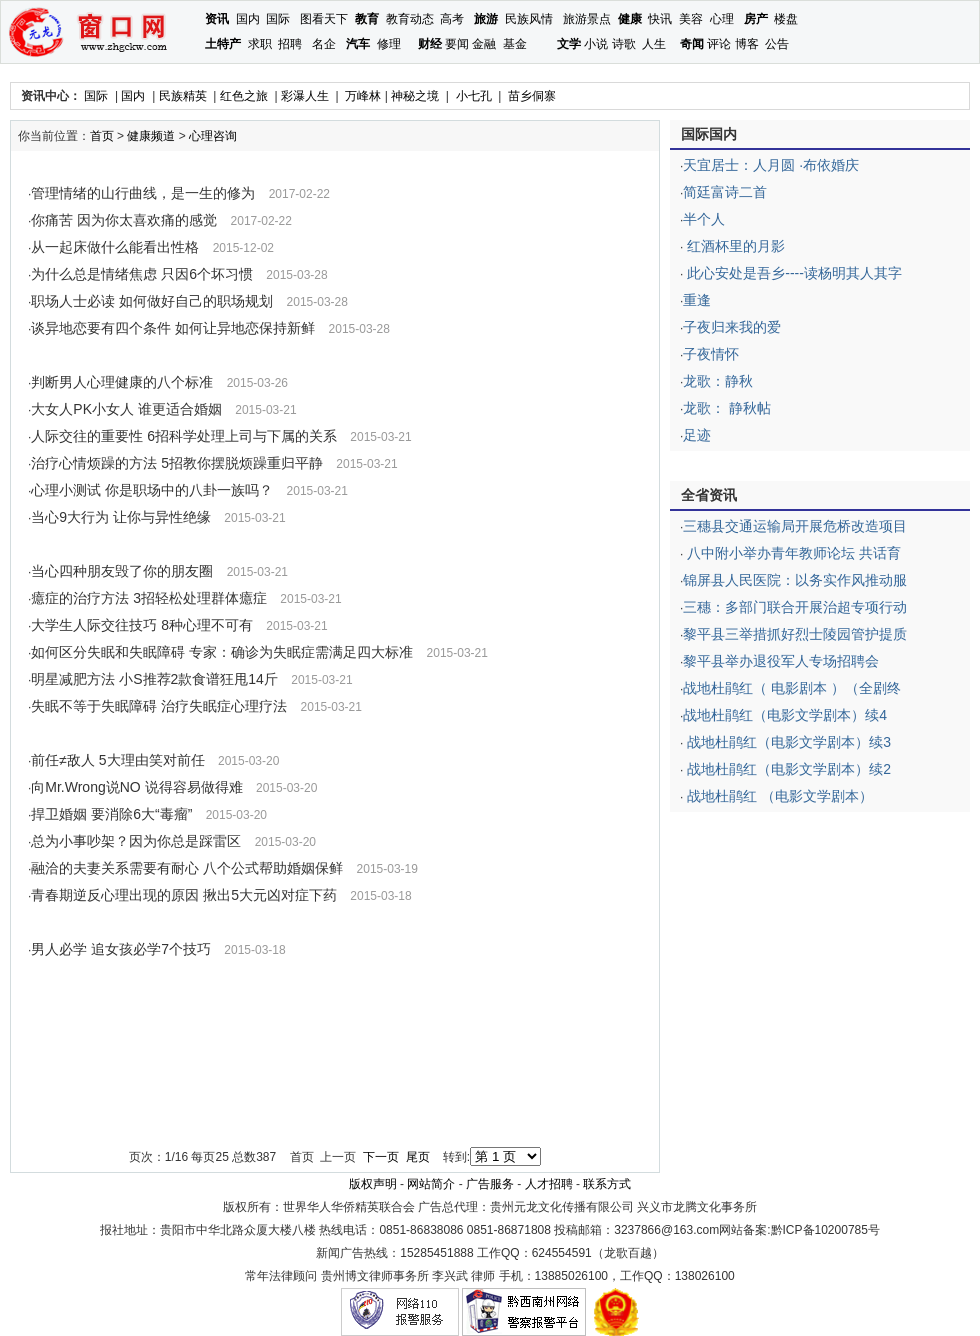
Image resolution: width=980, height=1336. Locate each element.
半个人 (704, 219)
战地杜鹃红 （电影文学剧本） (778, 796)
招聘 (290, 44)
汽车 (358, 44)
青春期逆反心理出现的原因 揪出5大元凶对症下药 (184, 895)
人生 (654, 44)
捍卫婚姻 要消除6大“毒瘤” (111, 814)
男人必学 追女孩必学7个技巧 (121, 949)
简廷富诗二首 (725, 192)
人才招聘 (549, 1184)
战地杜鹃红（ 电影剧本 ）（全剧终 (792, 688)
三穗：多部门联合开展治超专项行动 (795, 607)
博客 (747, 44)
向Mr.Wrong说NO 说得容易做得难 (136, 787)
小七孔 (474, 96)
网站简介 (431, 1184)
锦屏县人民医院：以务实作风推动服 (795, 580)
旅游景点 (587, 19)
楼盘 (786, 19)
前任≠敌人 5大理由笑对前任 (117, 760)
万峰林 (363, 96)
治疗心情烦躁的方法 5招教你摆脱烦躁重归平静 (177, 463)
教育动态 (410, 19)
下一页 (381, 1157)
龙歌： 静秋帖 (727, 408)
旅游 (486, 19)
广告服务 (490, 1184)
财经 (430, 44)
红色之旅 (244, 96)
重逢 (697, 300)
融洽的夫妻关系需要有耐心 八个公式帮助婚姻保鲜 (187, 868)
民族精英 (183, 96)
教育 (367, 19)
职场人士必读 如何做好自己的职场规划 (152, 301)
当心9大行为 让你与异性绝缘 (121, 517)
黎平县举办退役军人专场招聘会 (781, 661)
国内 (248, 19)
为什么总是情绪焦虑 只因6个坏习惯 (142, 274)
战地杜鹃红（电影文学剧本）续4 (785, 715)
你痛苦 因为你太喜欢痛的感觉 (124, 220)
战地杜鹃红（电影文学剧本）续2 (787, 769)
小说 (596, 44)
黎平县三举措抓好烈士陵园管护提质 (795, 634)
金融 (484, 44)
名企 (324, 44)
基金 (515, 44)
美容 (691, 19)
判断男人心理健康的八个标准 (122, 382)
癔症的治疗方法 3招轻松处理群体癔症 (149, 598)
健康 (630, 19)
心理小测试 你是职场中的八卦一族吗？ (152, 490)
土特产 (223, 44)
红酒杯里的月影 (734, 246)
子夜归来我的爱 (732, 327)
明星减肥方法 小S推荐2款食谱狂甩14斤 (154, 679)
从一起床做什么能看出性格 (115, 247)
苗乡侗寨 (532, 96)
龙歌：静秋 (718, 381)
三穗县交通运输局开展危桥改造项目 (795, 526)
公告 (777, 44)
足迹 (697, 435)
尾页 (418, 1157)
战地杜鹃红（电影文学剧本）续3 (787, 742)
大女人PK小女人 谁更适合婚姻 (126, 409)
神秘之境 (415, 96)
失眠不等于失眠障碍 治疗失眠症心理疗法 (159, 706)
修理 (389, 44)
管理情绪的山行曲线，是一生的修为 (143, 193)
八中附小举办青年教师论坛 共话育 (792, 553)
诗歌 (624, 44)
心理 (722, 19)
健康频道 (151, 136)
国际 (278, 19)
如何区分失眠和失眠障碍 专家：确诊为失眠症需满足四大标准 (222, 652)
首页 (102, 136)
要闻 (457, 44)
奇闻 (692, 44)
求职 (260, 44)
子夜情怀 (711, 354)
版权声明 (373, 1184)
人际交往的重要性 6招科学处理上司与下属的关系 (184, 436)
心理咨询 (213, 136)
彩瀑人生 (305, 96)
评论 (719, 44)
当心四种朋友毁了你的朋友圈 (122, 571)
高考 (452, 19)
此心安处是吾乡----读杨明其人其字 (792, 273)
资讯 (217, 19)
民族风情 (529, 19)
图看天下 (324, 19)
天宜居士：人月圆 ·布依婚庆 (771, 165)
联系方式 (607, 1184)
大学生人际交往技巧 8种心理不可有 (142, 625)
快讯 (660, 19)
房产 (756, 19)
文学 (569, 44)
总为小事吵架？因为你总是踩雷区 (136, 841)
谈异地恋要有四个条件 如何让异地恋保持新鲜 (173, 328)
